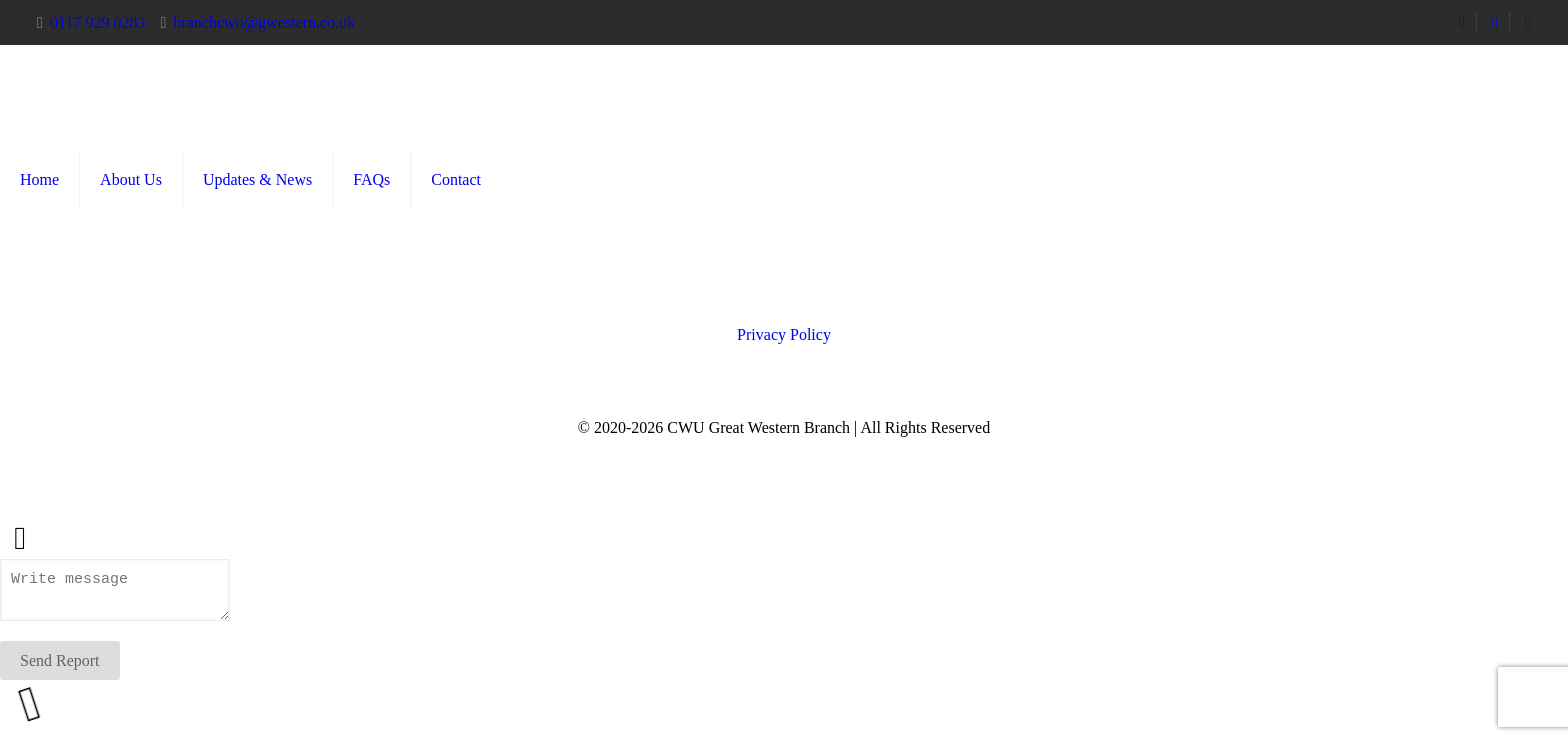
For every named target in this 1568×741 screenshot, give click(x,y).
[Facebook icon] (763, 454)
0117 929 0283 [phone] (97, 22)
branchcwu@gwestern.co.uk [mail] (264, 22)
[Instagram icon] (805, 454)
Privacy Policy (784, 334)
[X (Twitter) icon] (784, 454)
